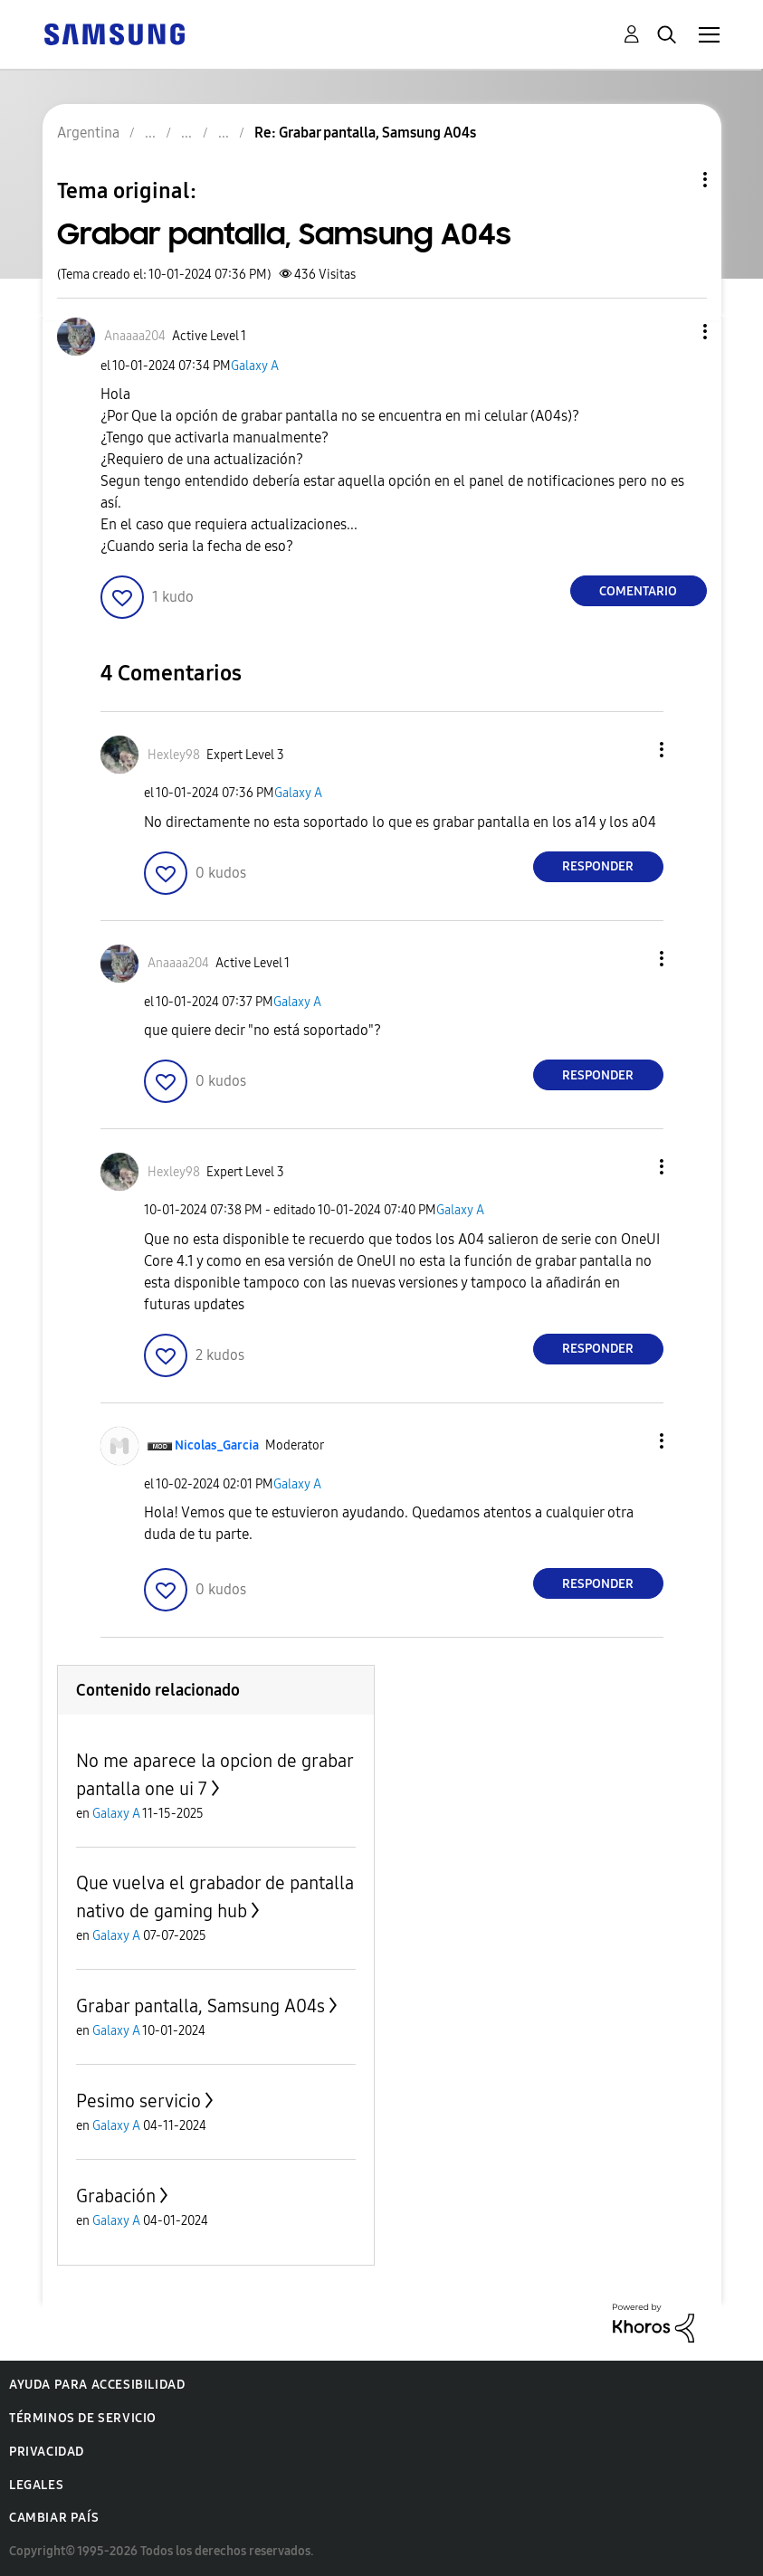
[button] (674, 332)
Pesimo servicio (138, 2101)
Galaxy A (255, 366)
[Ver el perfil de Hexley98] (174, 755)
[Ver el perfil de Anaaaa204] (135, 336)
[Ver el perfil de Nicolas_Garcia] (217, 1445)
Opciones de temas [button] (674, 180)
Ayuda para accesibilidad (97, 2384)
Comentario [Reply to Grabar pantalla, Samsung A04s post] (638, 591)
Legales (36, 2485)
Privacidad (46, 2451)
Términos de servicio (83, 2418)
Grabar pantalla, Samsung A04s (200, 2006)
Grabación (116, 2196)
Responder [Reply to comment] (598, 866)
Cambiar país (54, 2517)
